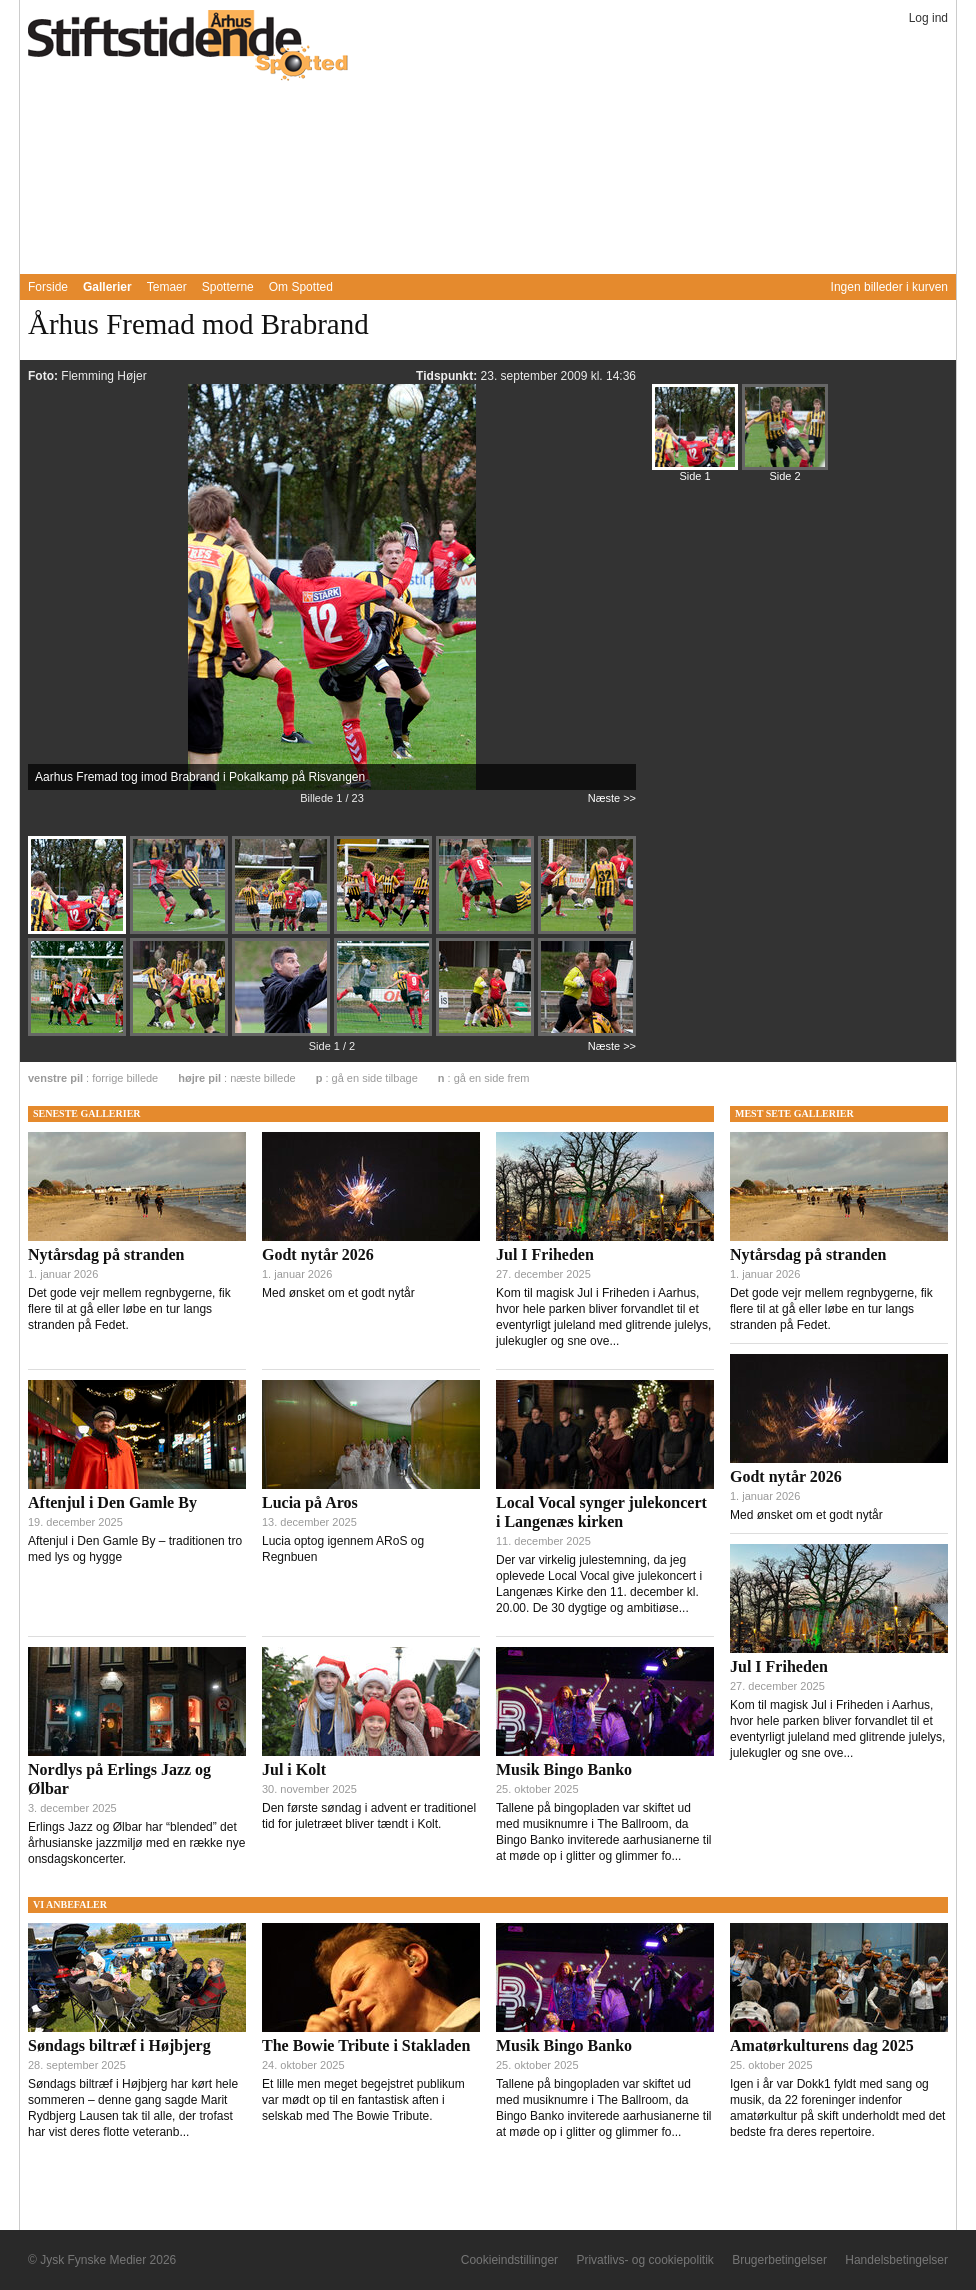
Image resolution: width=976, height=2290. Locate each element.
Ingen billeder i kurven (889, 287)
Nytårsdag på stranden (106, 1254)
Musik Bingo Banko (564, 1769)
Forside (48, 287)
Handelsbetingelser (896, 2260)
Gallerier (107, 287)
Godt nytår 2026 (318, 1254)
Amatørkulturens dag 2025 (822, 2045)
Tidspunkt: (448, 376)
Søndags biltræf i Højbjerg (119, 2045)
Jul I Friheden (545, 1254)
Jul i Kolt (294, 1769)
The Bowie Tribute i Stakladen (366, 2045)
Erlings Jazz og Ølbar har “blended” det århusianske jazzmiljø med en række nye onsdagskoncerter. (136, 1843)
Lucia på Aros (310, 1502)
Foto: (44, 376)
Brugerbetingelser (779, 2260)
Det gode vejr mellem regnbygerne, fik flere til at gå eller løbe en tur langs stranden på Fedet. (129, 1309)
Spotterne (228, 287)
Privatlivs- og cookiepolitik (644, 2260)
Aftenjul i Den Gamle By (112, 1502)
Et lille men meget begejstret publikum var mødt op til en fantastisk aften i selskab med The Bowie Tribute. (363, 2100)
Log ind (928, 18)
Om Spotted (301, 287)
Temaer (167, 287)
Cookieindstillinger (509, 2260)
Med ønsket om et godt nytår (338, 1293)
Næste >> (612, 798)
